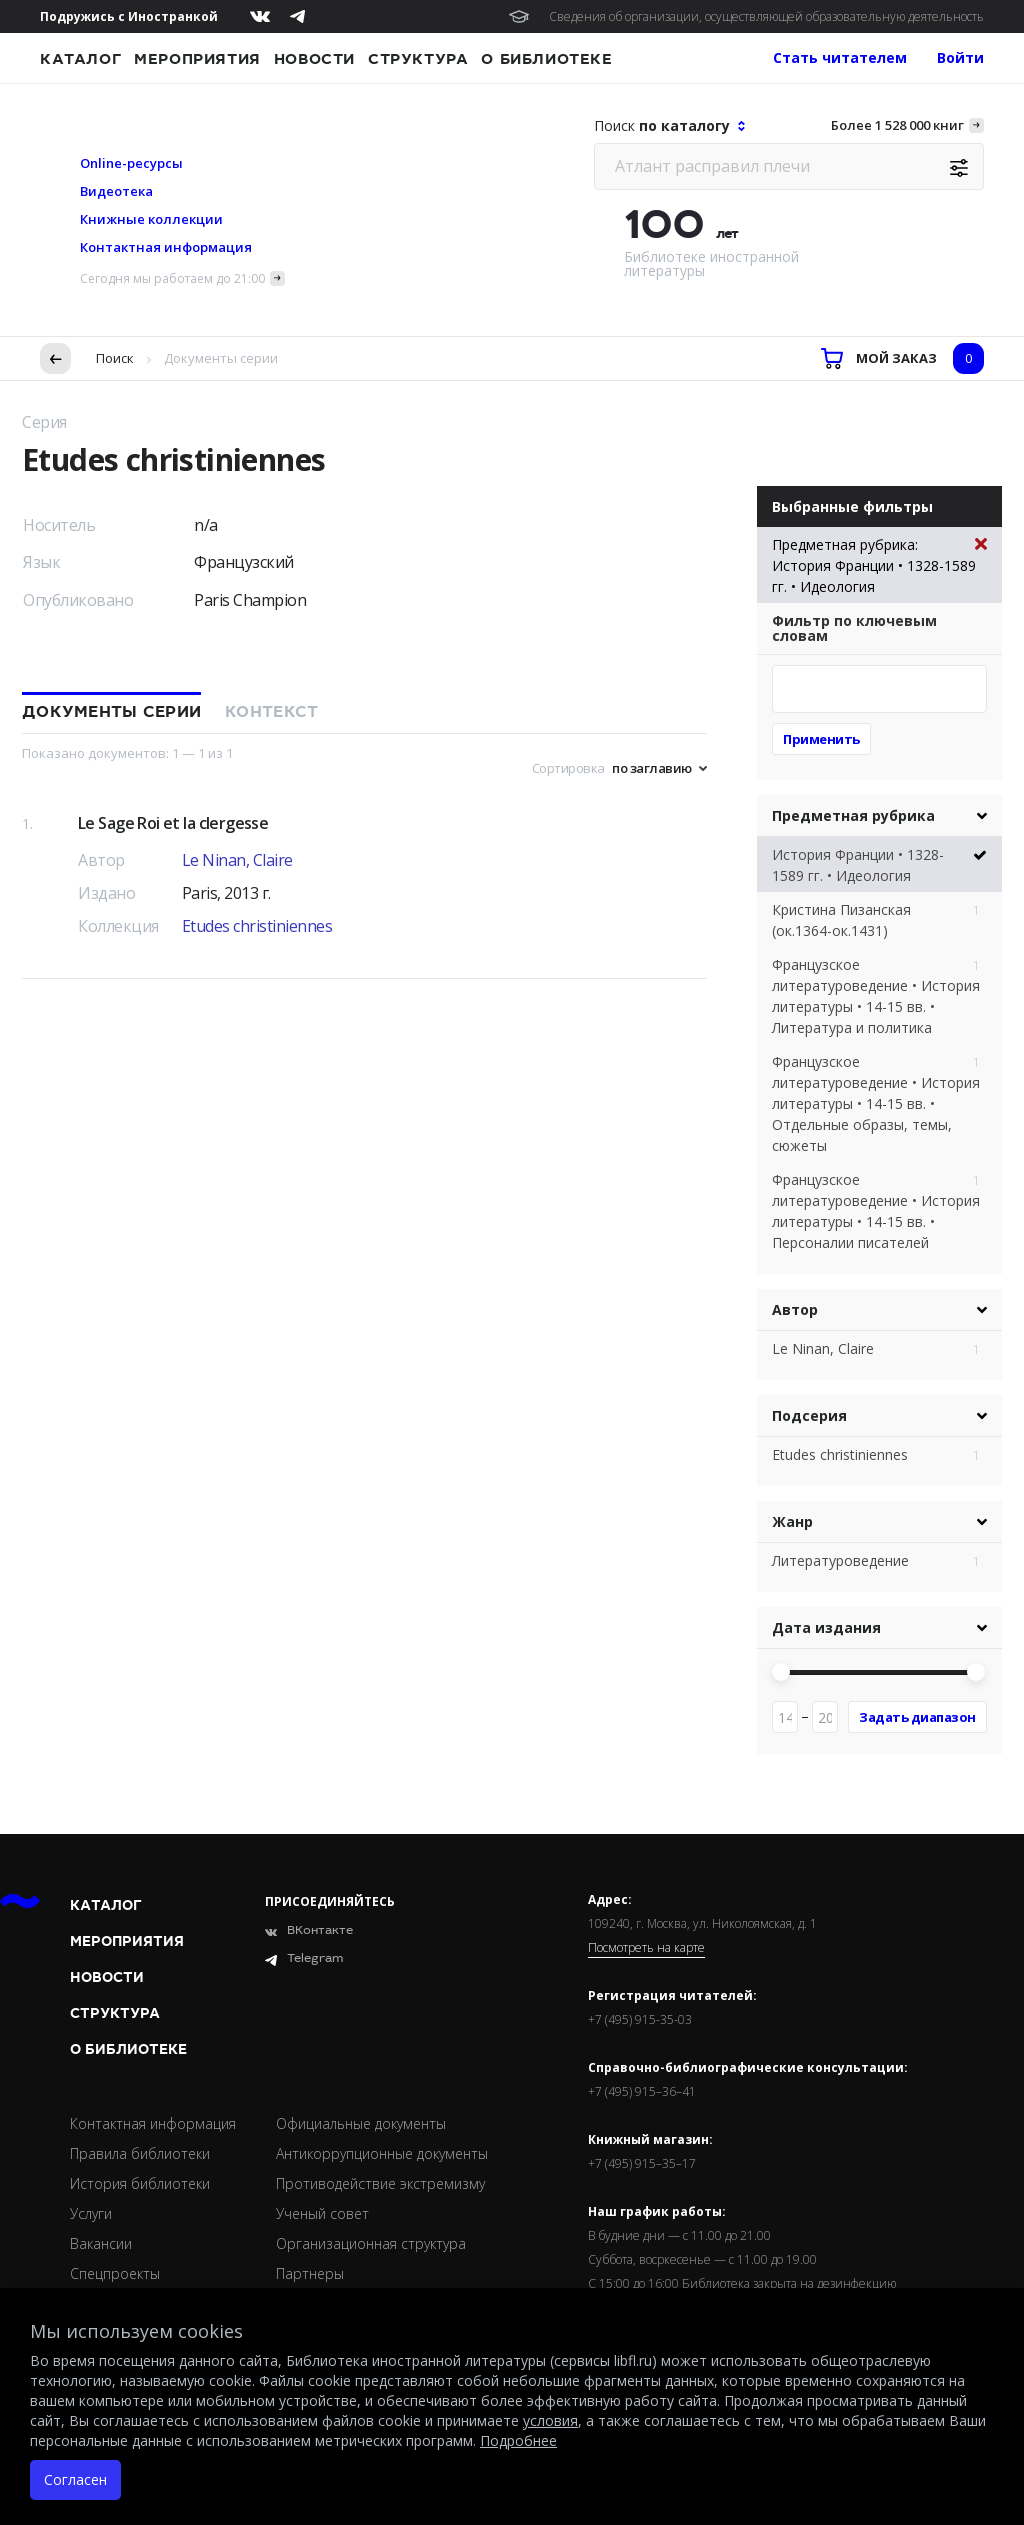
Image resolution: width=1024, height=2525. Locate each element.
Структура (418, 59)
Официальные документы (361, 2123)
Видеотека (116, 191)
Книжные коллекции (151, 219)
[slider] (781, 1672)
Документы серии (111, 712)
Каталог (80, 59)
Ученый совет (322, 2213)
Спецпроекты (115, 2273)
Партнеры (310, 2273)
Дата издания (826, 1627)
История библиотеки (140, 2183)
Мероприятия (197, 59)
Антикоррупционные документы (382, 2153)
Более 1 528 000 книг (897, 125)
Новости (314, 59)
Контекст (271, 712)
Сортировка (568, 768)
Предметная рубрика (853, 815)
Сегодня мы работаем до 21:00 (172, 278)
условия (550, 2420)
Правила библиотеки (140, 2153)
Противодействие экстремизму (380, 2183)
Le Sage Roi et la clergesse (173, 823)
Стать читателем (840, 57)
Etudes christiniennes (257, 926)
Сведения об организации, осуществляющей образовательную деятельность (766, 16)
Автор (795, 1309)
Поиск (115, 358)
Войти (960, 57)
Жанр (792, 1521)
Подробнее (518, 2440)
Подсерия (809, 1415)
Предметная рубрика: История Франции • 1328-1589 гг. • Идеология (879, 565)
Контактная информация (166, 247)
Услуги (91, 2213)
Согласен (75, 2479)
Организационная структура (371, 2243)
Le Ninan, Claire (237, 860)
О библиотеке (546, 59)
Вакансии (101, 2243)
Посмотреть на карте (646, 1948)
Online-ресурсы (131, 163)
